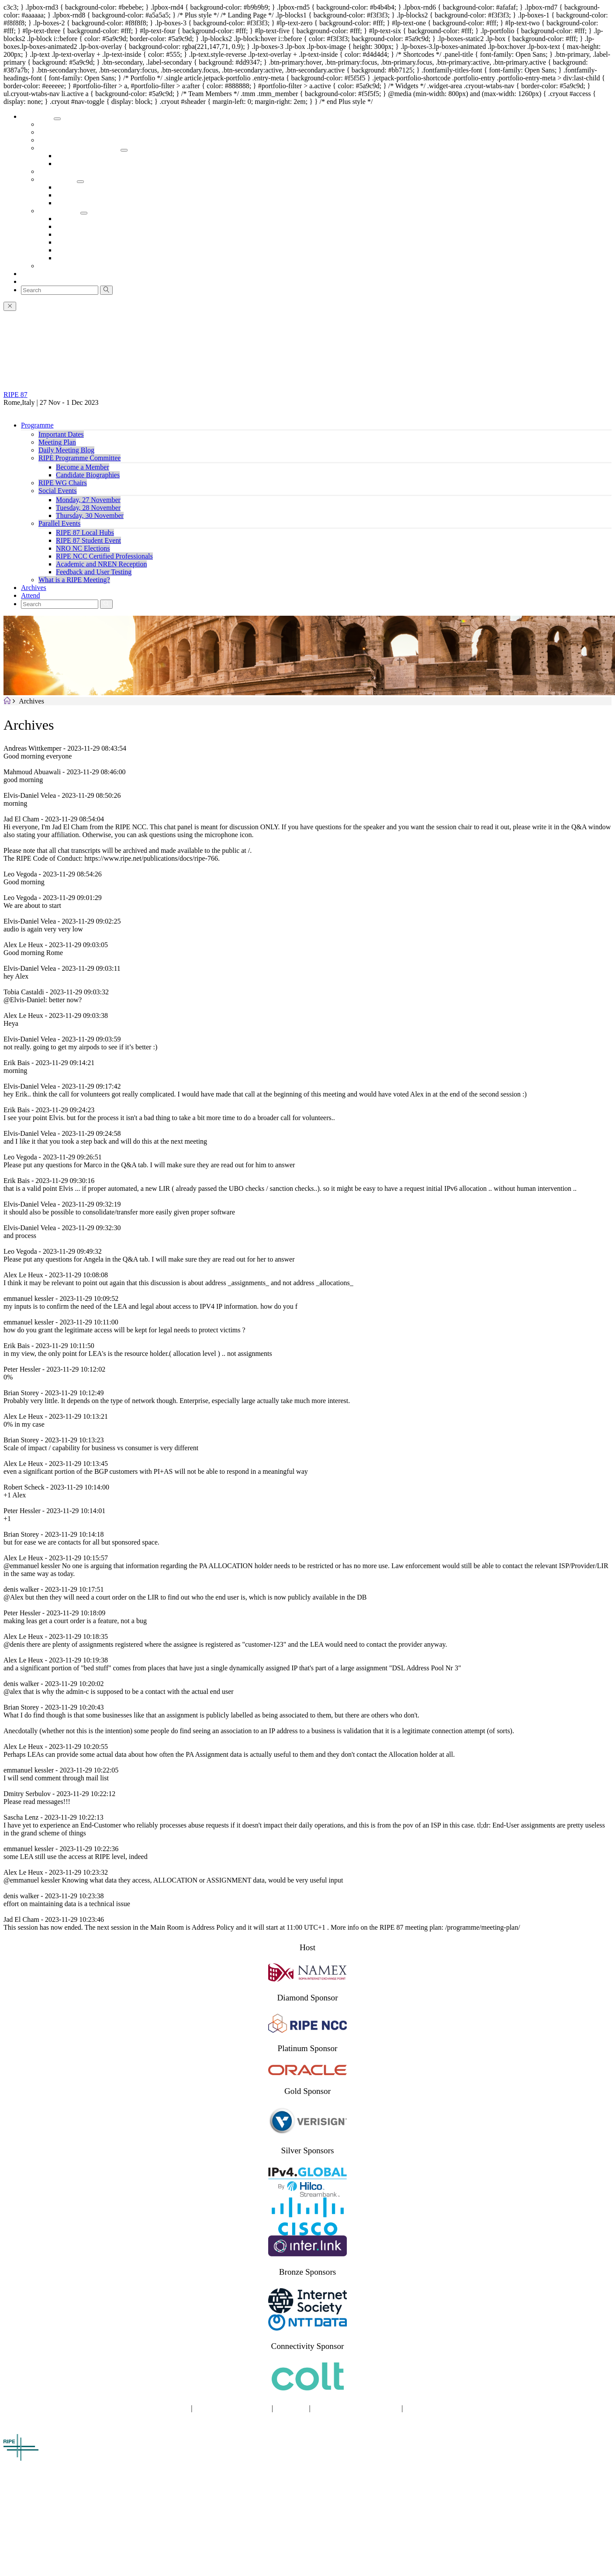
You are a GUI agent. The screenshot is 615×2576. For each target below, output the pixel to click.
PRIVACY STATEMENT (232, 2408)
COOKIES (291, 2408)
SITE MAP (172, 2408)
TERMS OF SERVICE (439, 2408)
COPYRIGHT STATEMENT (356, 2408)
